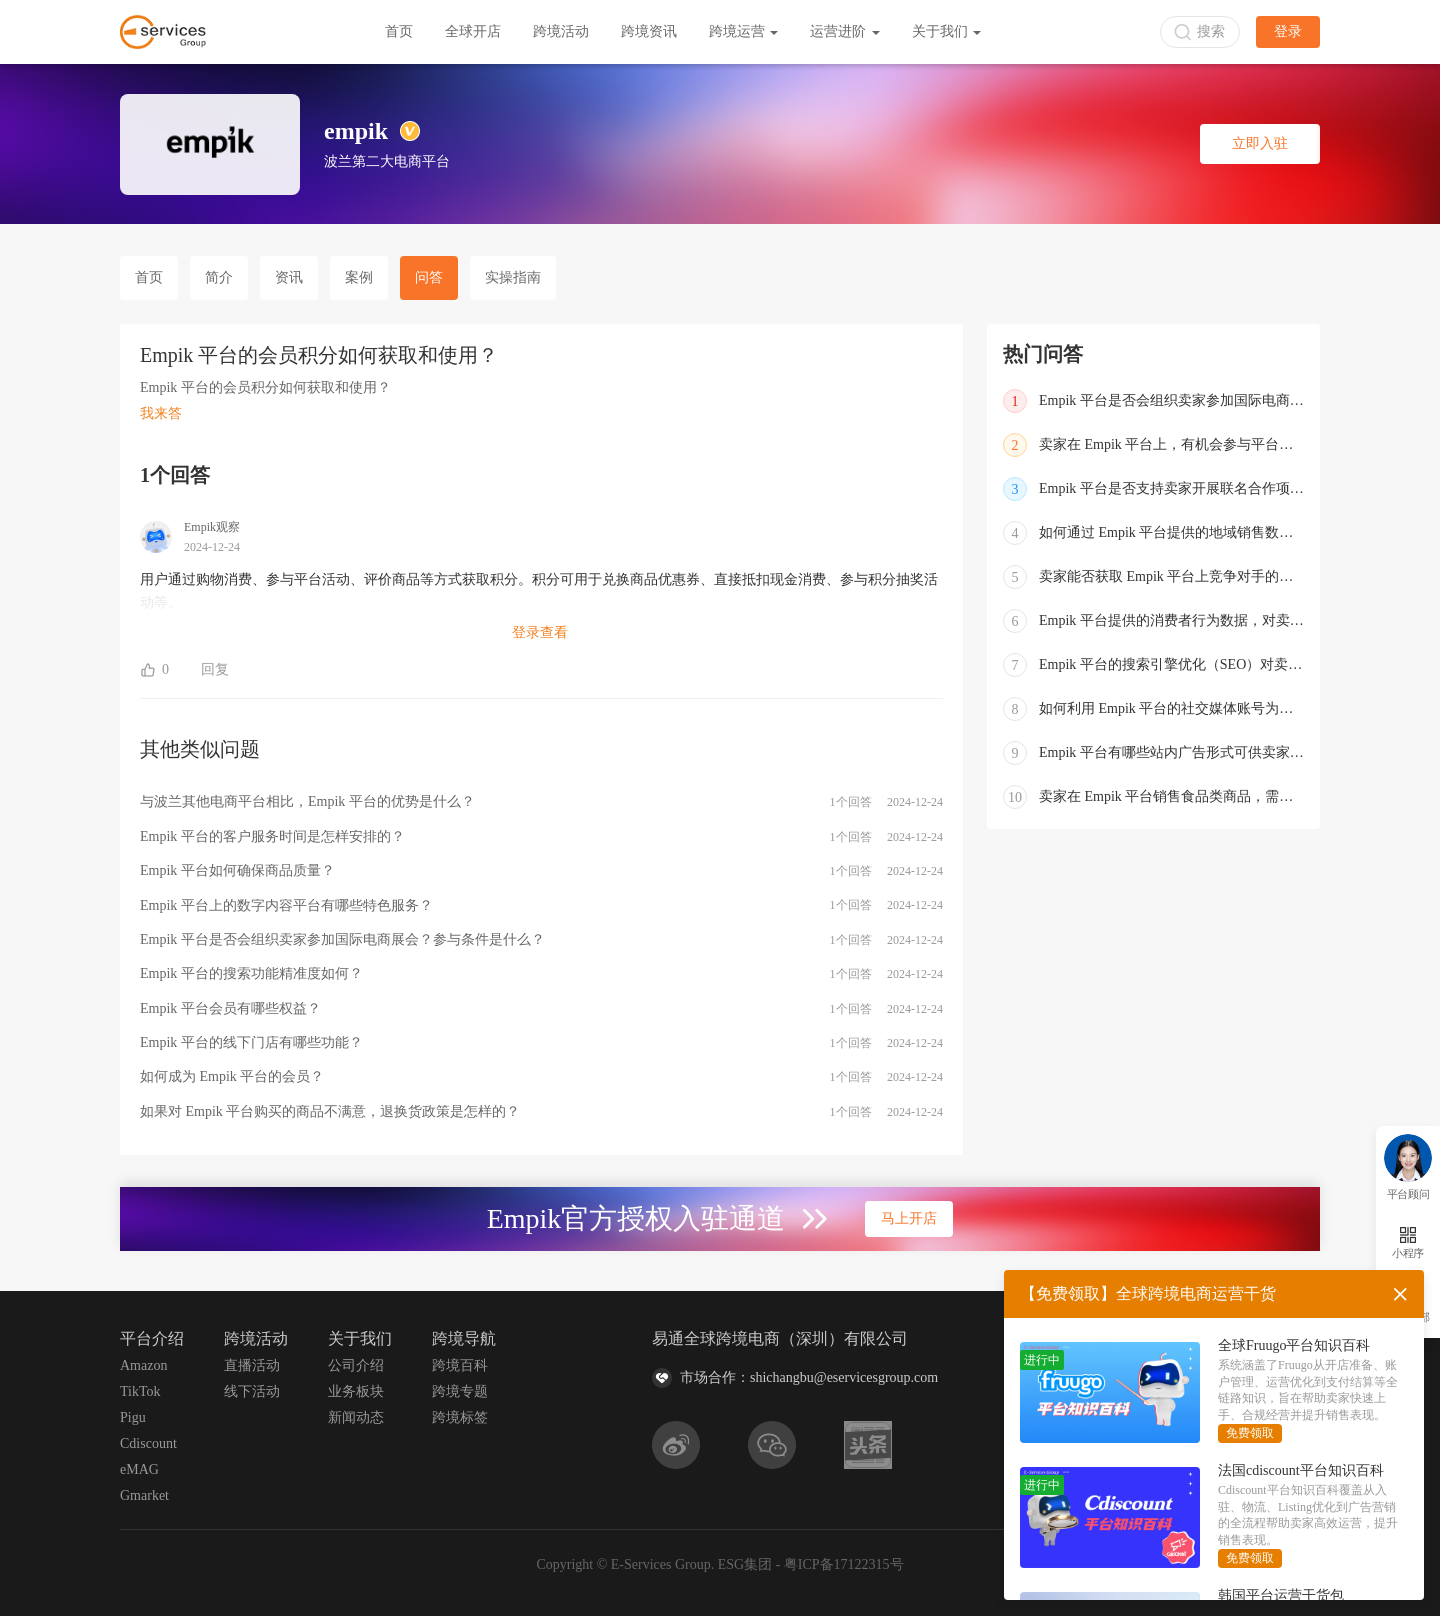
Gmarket (144, 1495)
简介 (219, 277)
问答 (429, 277)
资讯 (289, 277)
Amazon (143, 1365)
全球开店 (473, 31)
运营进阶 (845, 31)
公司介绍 (356, 1365)
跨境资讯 (649, 31)
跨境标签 (460, 1417)
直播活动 (252, 1365)
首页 (399, 31)
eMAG (139, 1469)
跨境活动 (561, 31)
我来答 (161, 413)
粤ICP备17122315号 (844, 1564)
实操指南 (513, 277)
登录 (1288, 31)
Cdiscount (148, 1443)
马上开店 (909, 1218)
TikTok (140, 1391)
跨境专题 (460, 1391)
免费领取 (1250, 1433)
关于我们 (947, 31)
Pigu (133, 1417)
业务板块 (356, 1391)
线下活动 (252, 1391)
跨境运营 (744, 31)
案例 (359, 277)
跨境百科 (460, 1365)
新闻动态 (356, 1417)
